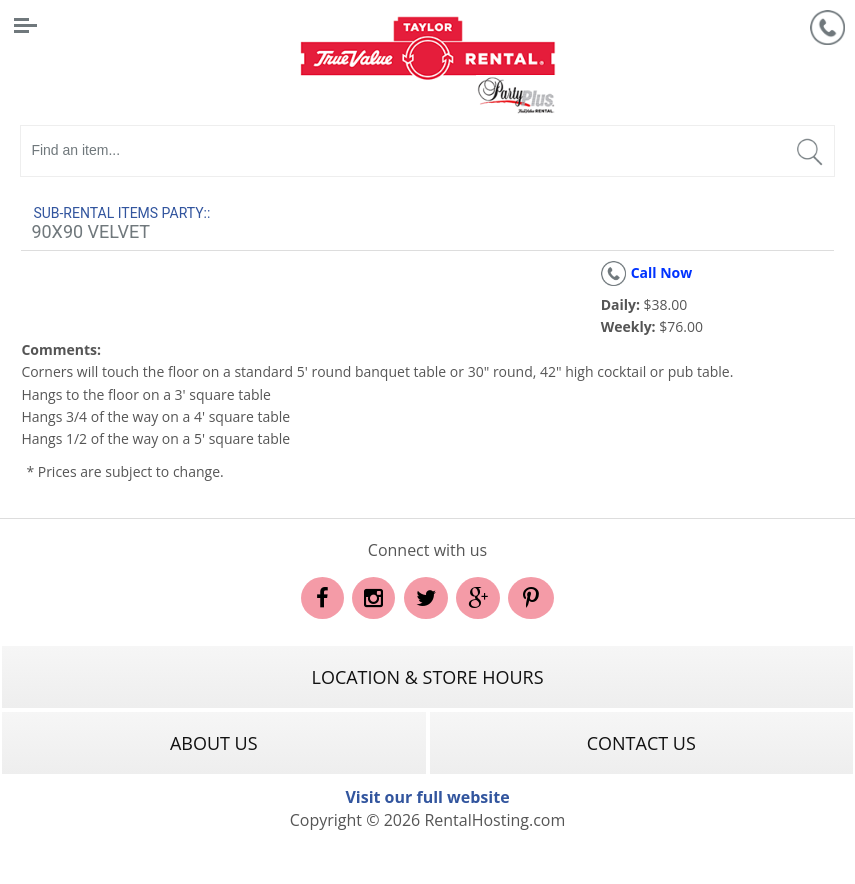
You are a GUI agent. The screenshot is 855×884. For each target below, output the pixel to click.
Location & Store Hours (427, 677)
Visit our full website (427, 797)
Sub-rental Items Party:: (121, 213)
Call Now (647, 272)
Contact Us (641, 743)
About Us (214, 743)
